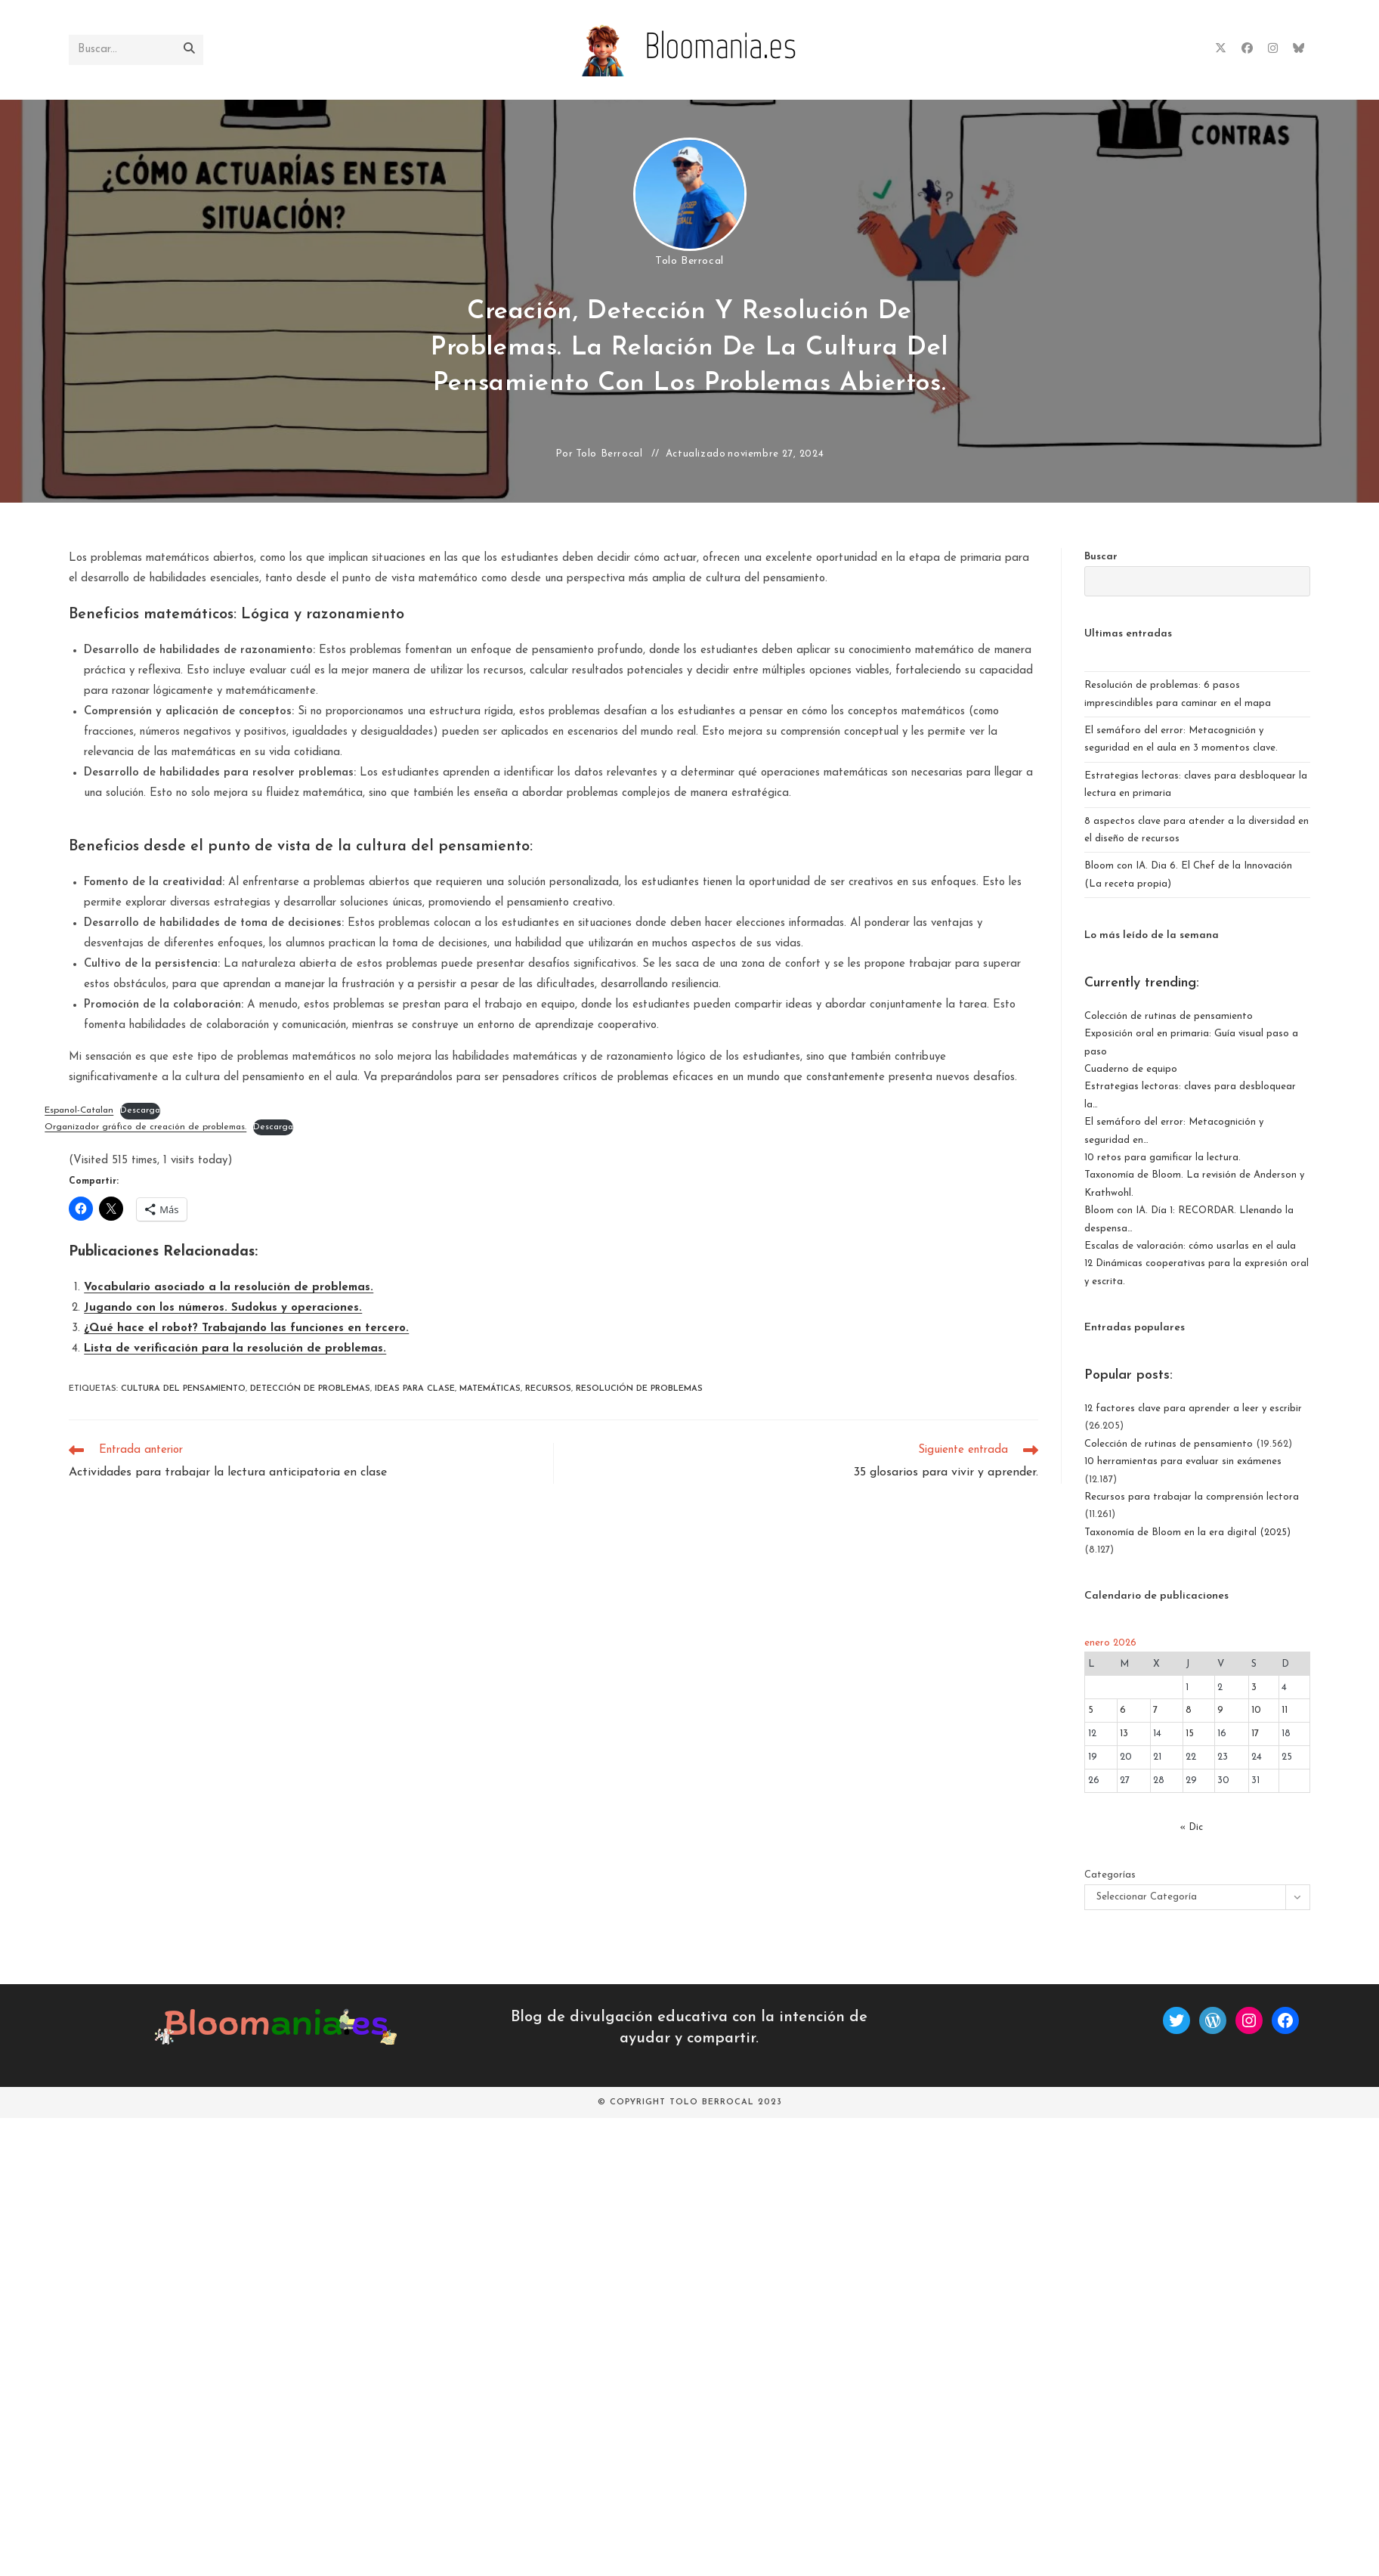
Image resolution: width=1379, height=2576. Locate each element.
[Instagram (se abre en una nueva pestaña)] (1273, 48)
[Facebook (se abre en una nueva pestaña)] (1247, 48)
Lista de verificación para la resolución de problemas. (235, 1349)
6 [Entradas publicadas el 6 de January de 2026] (1123, 1710)
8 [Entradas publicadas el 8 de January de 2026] (1189, 1710)
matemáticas (490, 1389)
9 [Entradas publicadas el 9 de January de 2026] (1220, 1710)
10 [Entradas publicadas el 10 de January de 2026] (1256, 1710)
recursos (548, 1389)
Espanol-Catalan (79, 1110)
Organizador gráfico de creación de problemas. (145, 1127)
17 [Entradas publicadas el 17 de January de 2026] (1255, 1733)
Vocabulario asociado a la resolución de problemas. (228, 1287)
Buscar (1101, 557)
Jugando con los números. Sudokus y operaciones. (223, 1308)
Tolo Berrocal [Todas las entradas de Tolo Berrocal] (689, 261)
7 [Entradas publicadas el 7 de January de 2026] (1155, 1710)
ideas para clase (415, 1389)
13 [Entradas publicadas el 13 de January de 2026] (1124, 1733)
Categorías (1110, 1875)
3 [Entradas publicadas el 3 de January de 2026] (1254, 1687)
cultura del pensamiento (183, 1389)
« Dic (1191, 1827)
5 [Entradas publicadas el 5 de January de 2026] (1090, 1710)
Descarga (140, 1110)
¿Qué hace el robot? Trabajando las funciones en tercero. (246, 1328)
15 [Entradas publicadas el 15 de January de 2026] (1190, 1733)
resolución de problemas (639, 1389)
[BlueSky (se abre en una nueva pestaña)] (1298, 48)
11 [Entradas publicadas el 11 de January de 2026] (1285, 1710)
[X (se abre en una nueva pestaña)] (1220, 48)
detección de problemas (310, 1389)
